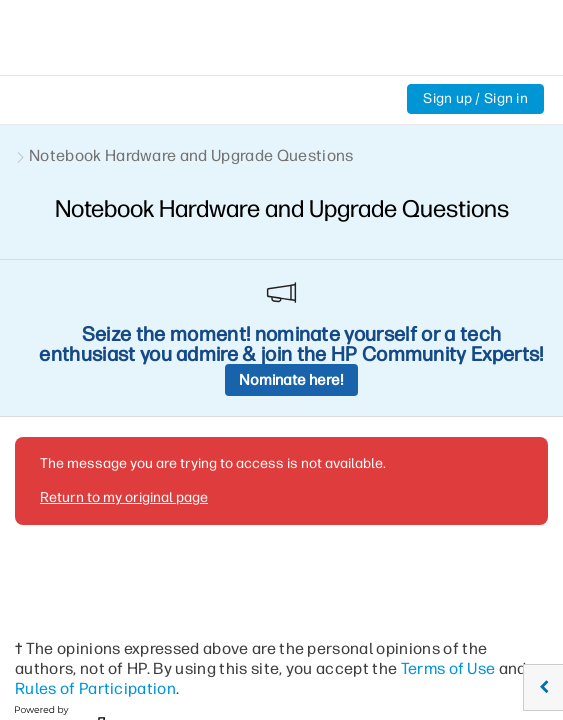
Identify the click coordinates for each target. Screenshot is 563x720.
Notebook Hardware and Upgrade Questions (191, 155)
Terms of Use (448, 510)
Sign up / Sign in (475, 98)
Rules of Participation (95, 530)
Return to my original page (124, 339)
